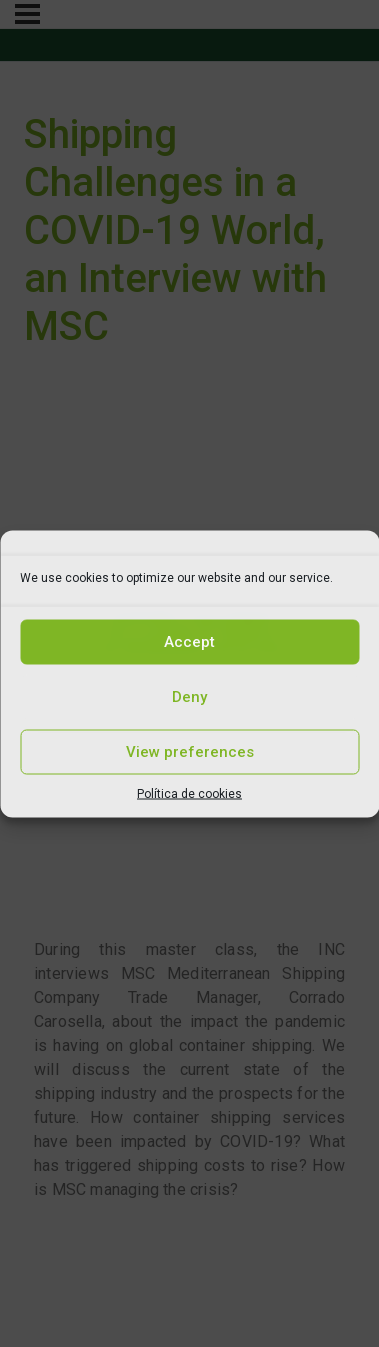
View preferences (190, 752)
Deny (189, 697)
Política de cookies (189, 793)
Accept (189, 642)
